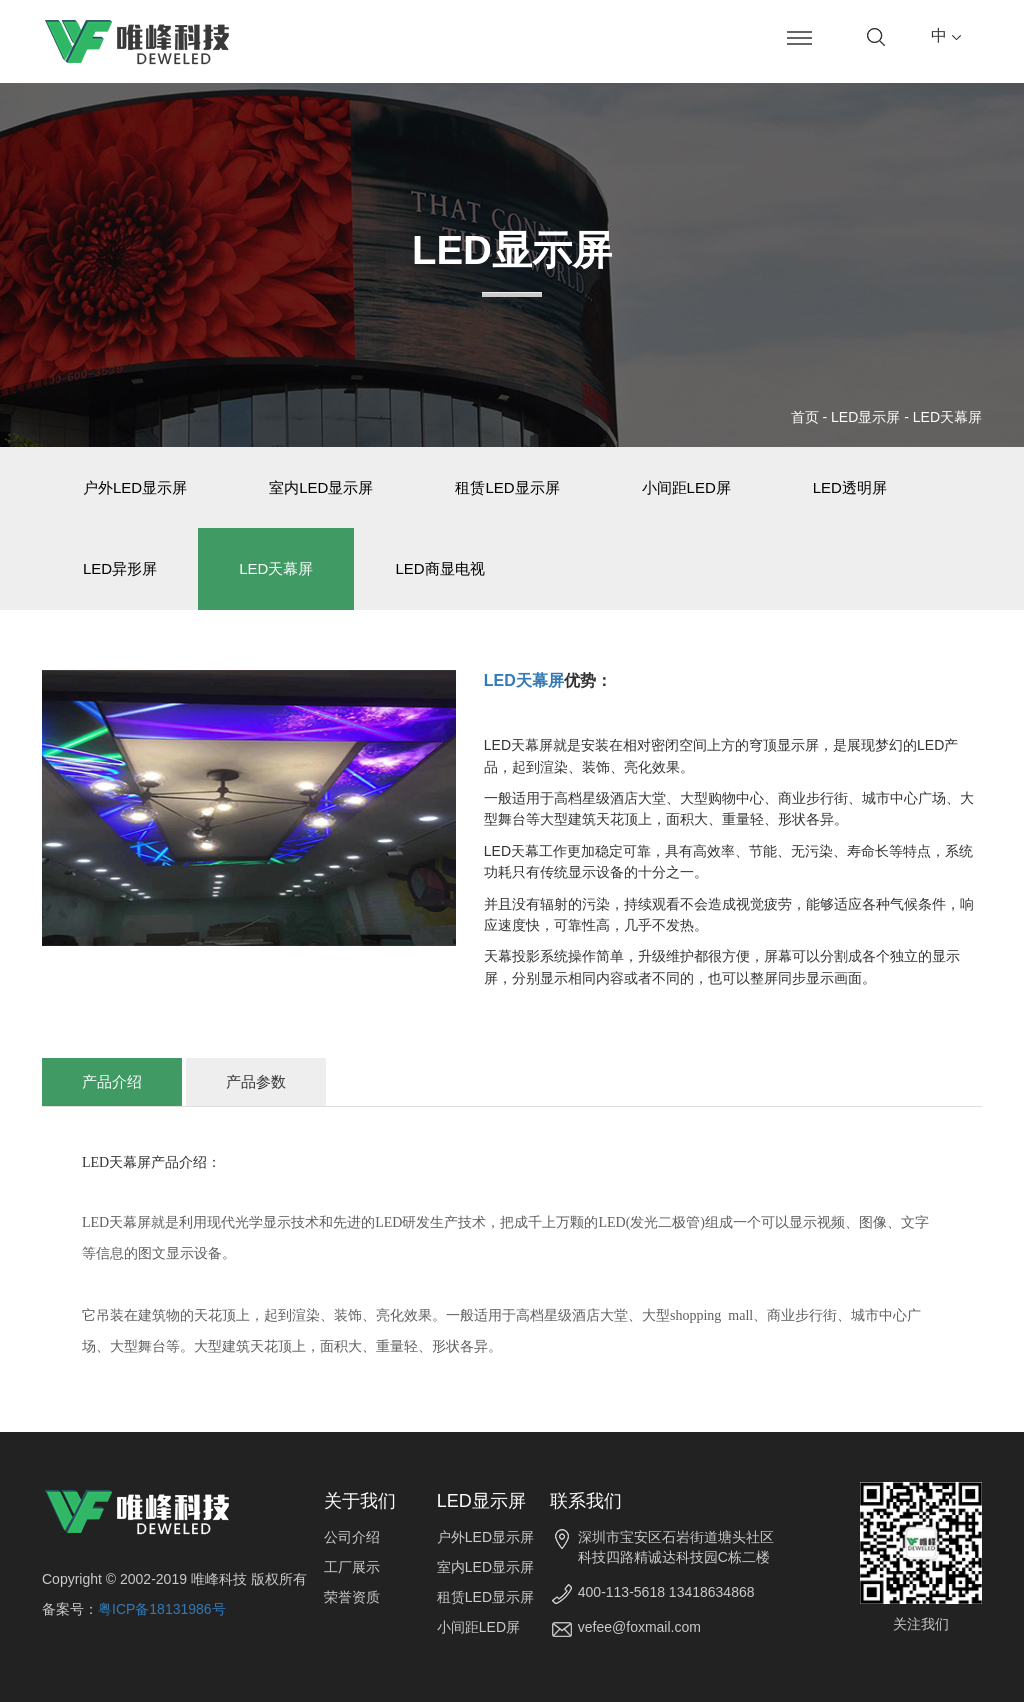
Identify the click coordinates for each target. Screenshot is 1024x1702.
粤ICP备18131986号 (162, 1609)
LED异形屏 (120, 568)
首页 (805, 417)
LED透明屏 (850, 487)
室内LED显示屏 (321, 487)
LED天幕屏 (947, 417)
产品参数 (256, 1081)
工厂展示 (352, 1567)
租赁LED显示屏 (507, 487)
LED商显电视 (439, 568)
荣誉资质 (352, 1597)
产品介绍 (112, 1081)
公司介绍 (352, 1537)
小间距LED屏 (686, 487)
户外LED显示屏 (135, 487)
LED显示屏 (865, 417)
